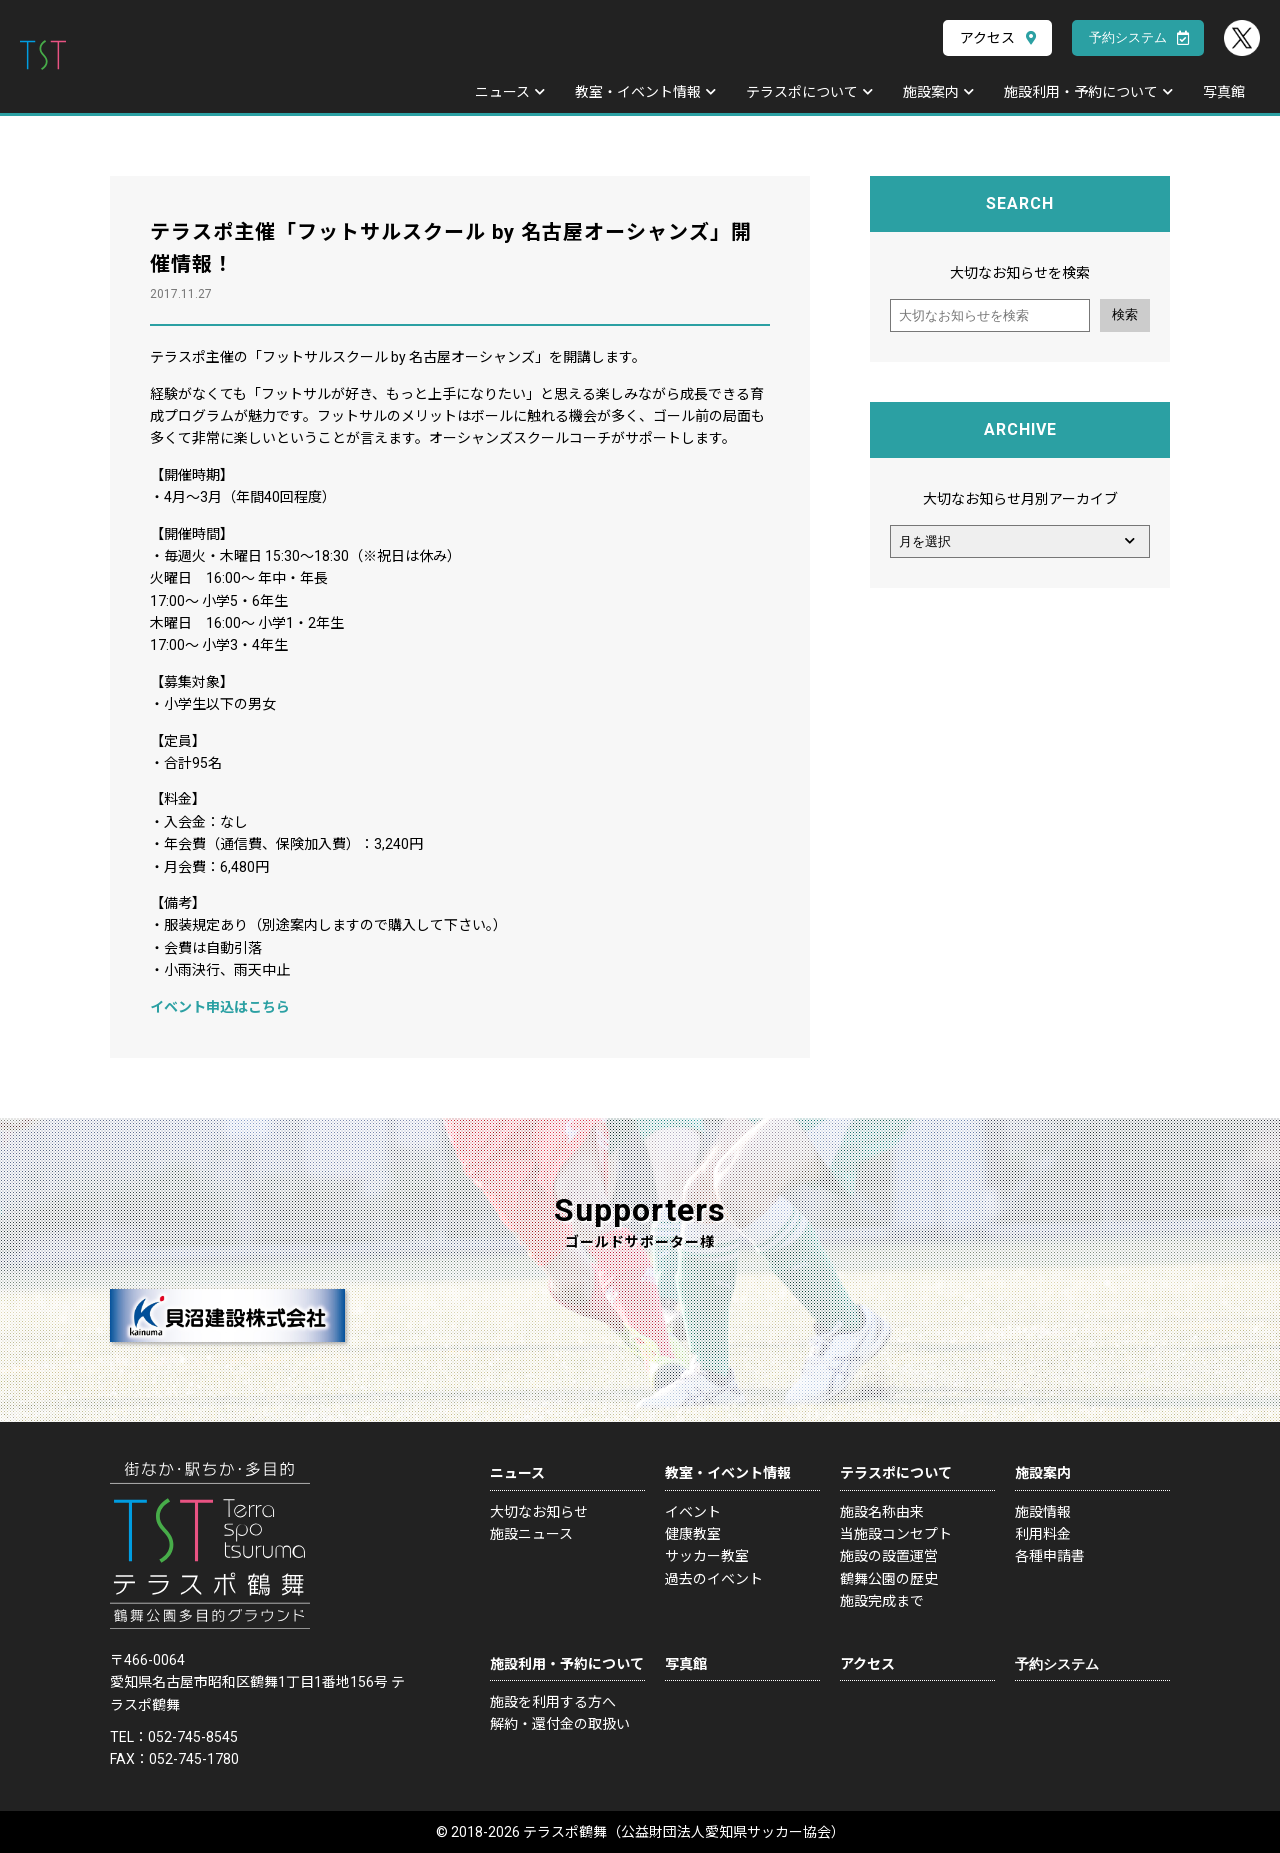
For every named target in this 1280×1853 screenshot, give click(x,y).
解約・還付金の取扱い (560, 1724)
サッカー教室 (707, 1556)
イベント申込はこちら (220, 1007)
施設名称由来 (882, 1512)
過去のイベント (714, 1579)
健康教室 (693, 1534)
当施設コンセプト (896, 1534)
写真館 (1224, 92)
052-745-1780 (194, 1759)
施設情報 (1043, 1512)
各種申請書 (1050, 1556)
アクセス (987, 38)
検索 (1125, 314)
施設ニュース (531, 1534)
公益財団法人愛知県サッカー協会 (726, 1832)
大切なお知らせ (539, 1512)
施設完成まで (882, 1601)
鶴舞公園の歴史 (889, 1579)
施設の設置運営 (889, 1556)
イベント (693, 1512)
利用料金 (1043, 1534)
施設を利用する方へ (553, 1702)
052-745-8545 (193, 1737)
